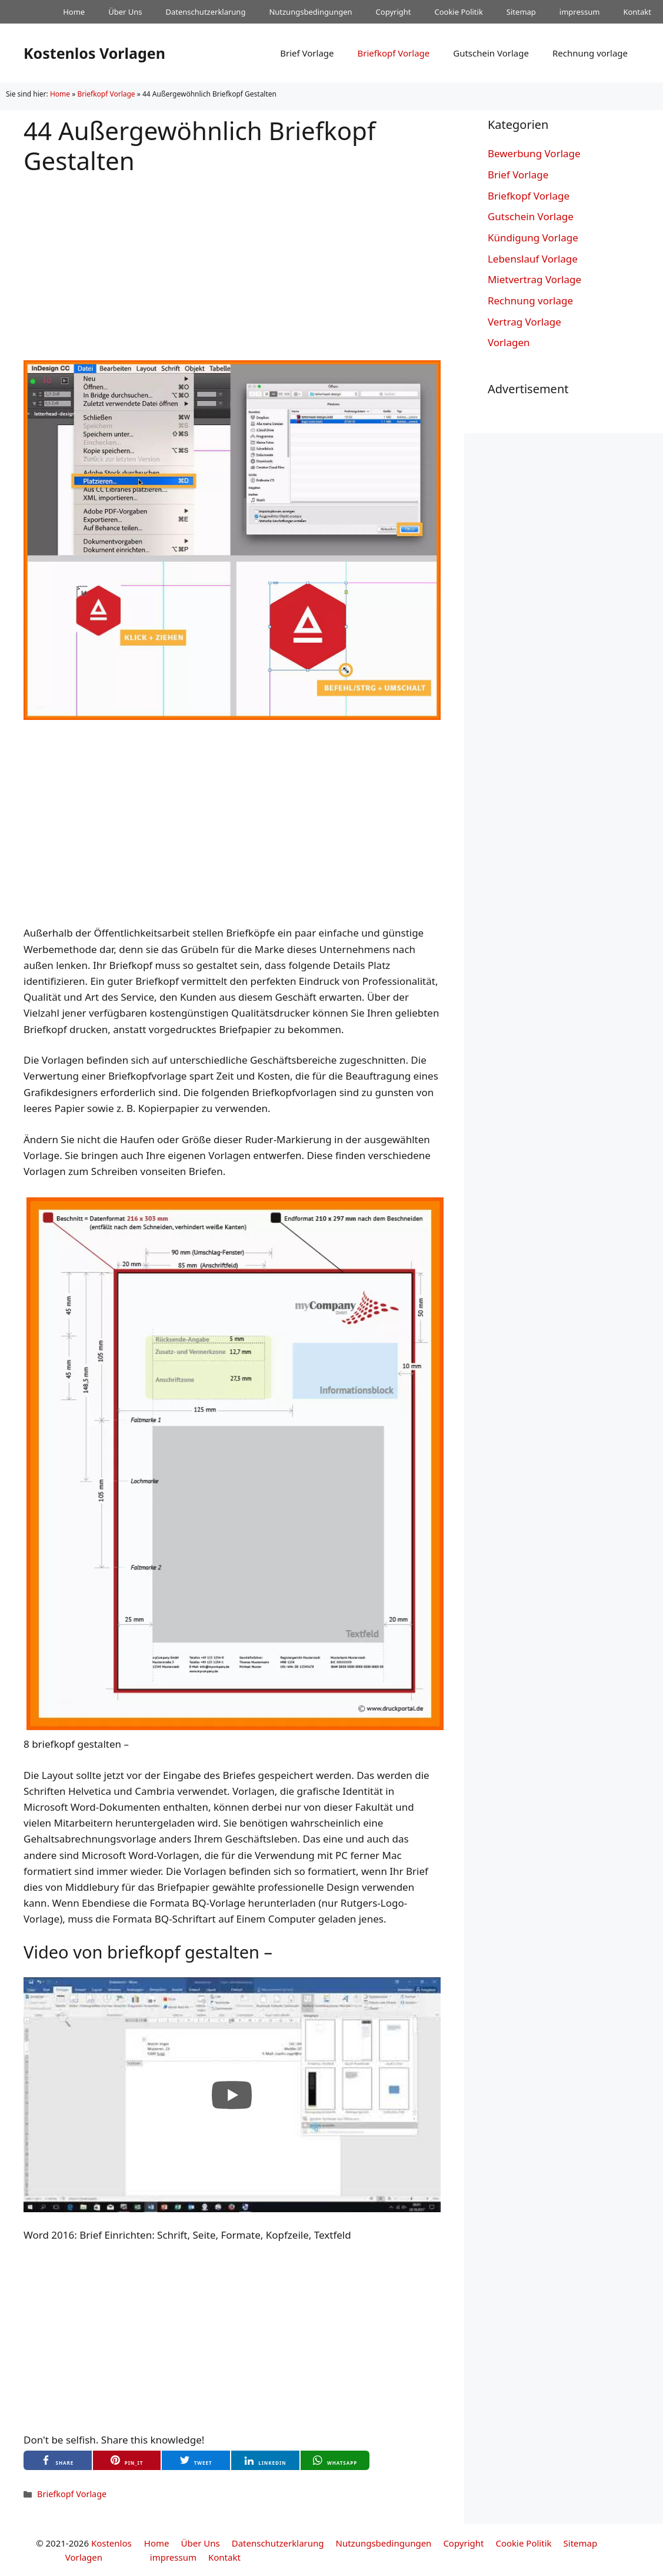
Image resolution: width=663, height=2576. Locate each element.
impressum (579, 11)
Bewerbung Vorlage (534, 153)
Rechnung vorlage (590, 53)
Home (74, 11)
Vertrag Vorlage (524, 321)
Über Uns (125, 11)
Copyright (393, 11)
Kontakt (637, 11)
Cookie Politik (458, 11)
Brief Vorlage (307, 53)
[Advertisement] (232, 257)
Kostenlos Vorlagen (94, 53)
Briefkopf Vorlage (393, 53)
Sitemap (521, 11)
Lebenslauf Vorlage (533, 258)
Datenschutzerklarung (206, 11)
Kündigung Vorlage (533, 237)
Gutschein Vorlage (491, 53)
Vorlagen (509, 342)
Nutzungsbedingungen (310, 11)
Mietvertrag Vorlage (534, 279)
